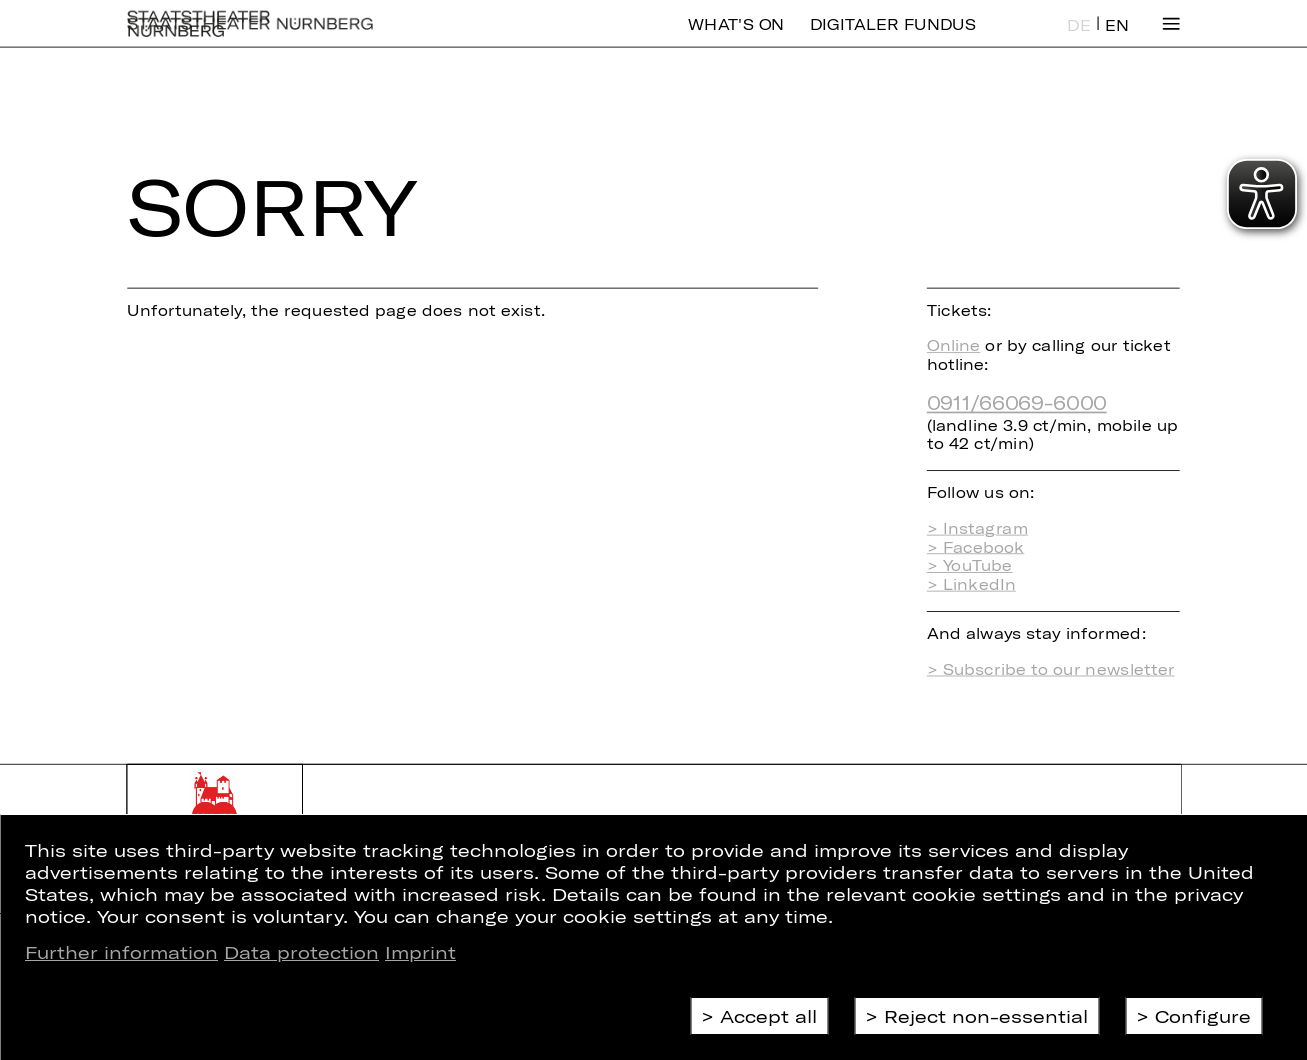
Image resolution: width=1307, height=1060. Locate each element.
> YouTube (970, 565)
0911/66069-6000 (1017, 402)
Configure (1203, 1016)
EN (1117, 39)
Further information (121, 952)
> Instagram (977, 528)
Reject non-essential (986, 1016)
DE (1079, 39)
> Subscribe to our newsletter (1051, 669)
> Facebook (976, 546)
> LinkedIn (971, 584)
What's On (736, 38)
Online (953, 345)
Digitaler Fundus (893, 38)
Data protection (301, 952)
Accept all (768, 1016)
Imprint (420, 952)
